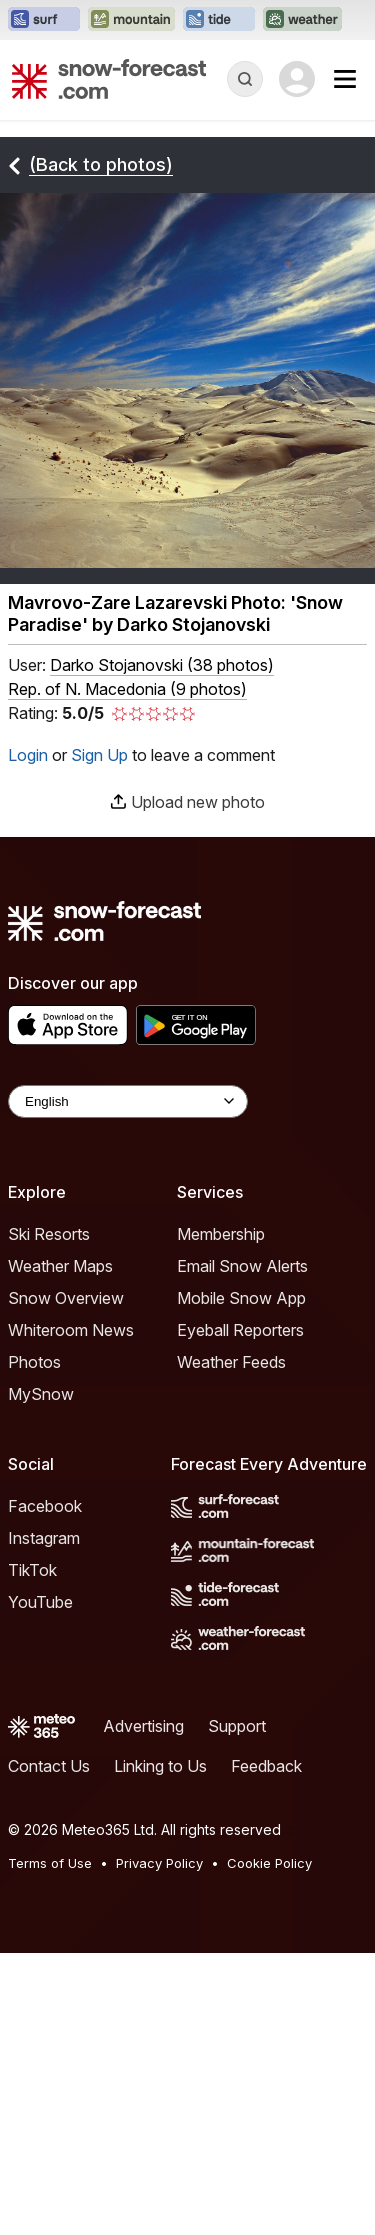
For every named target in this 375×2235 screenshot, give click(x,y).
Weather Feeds (231, 1362)
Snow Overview (66, 1298)
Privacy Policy (159, 1863)
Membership (221, 1234)
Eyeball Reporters (240, 1330)
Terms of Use (50, 1863)
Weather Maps (60, 1266)
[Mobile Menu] (345, 79)
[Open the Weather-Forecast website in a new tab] (302, 20)
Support (237, 1726)
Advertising (143, 1726)
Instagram (44, 1538)
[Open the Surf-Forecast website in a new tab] (44, 20)
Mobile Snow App (241, 1298)
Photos (34, 1362)
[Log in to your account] (297, 79)
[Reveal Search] (245, 79)
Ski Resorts (49, 1234)
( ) (162, 665)
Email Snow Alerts (242, 1266)
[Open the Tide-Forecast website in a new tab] (219, 20)
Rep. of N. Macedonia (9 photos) (127, 689)
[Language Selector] (128, 1101)
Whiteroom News (71, 1330)
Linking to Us (160, 1766)
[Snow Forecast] (109, 79)
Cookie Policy (269, 1863)
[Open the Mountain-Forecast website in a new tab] (131, 20)
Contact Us (49, 1766)
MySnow (41, 1394)
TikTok (32, 1570)
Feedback (266, 1766)
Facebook (45, 1506)
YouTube (40, 1602)
